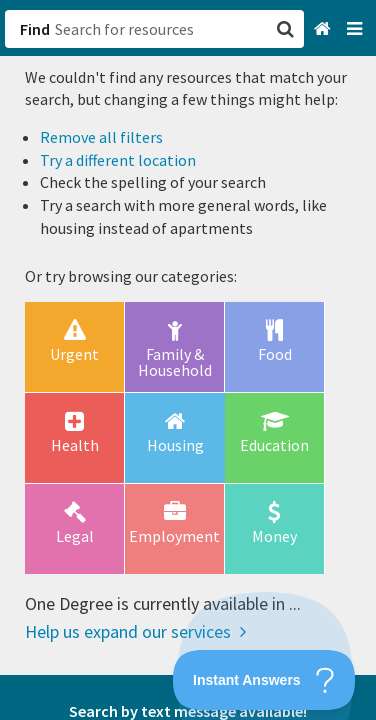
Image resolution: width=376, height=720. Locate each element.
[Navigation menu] (356, 29)
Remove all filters (101, 137)
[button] (188, 360)
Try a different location (118, 160)
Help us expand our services (135, 631)
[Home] (324, 29)
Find (35, 29)
